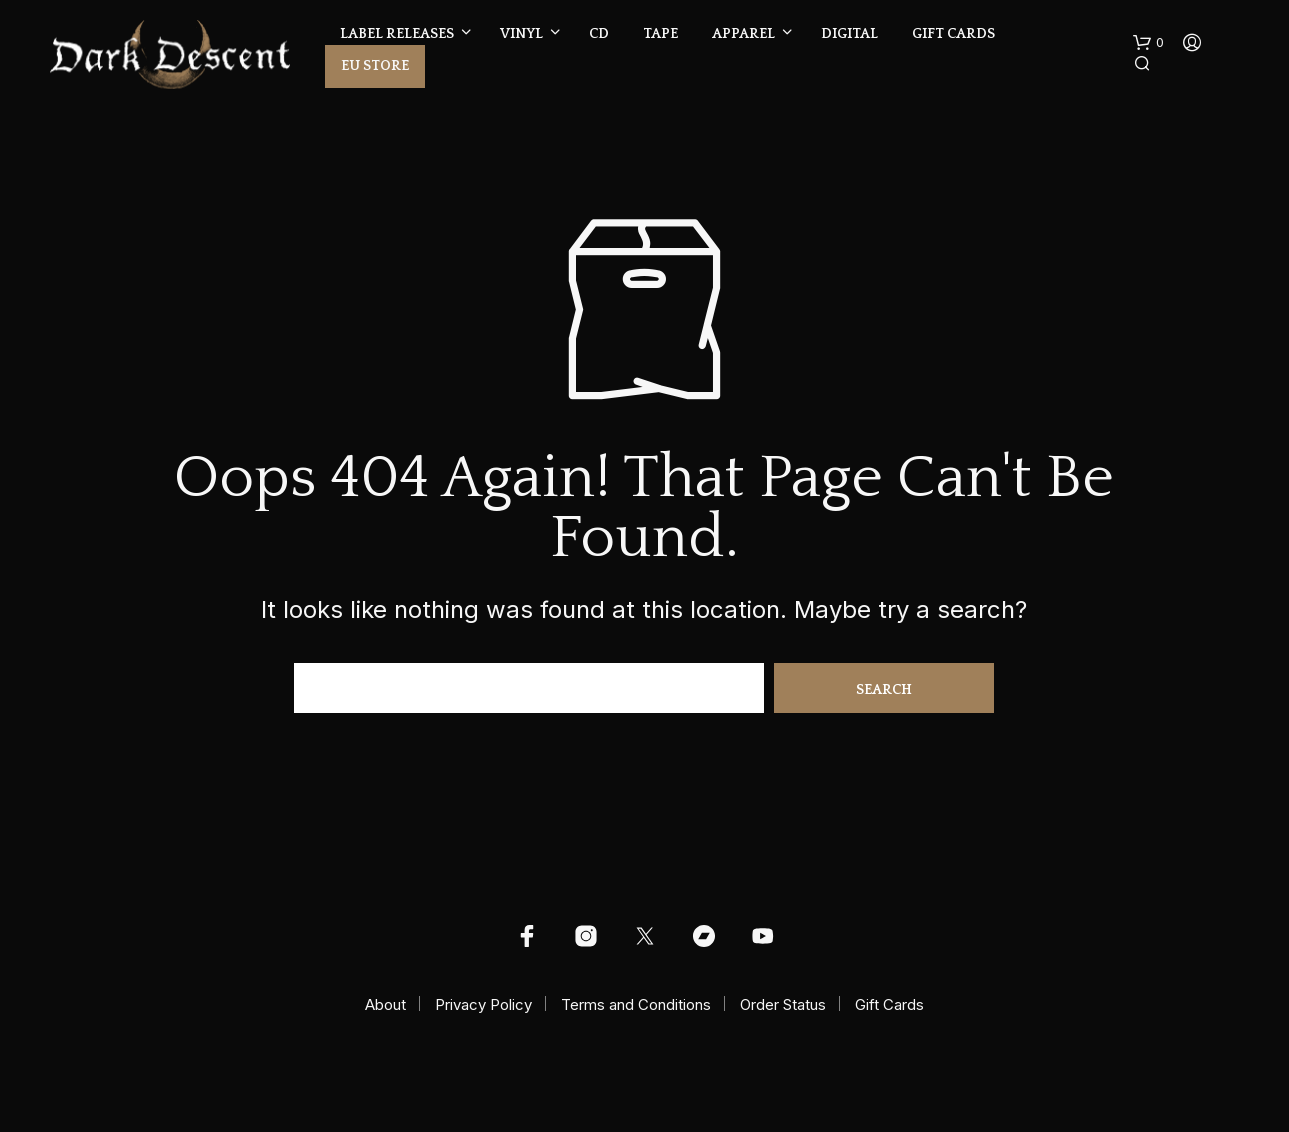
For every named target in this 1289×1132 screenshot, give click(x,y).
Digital (849, 34)
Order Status (783, 1004)
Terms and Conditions (636, 1004)
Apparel (743, 34)
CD (599, 34)
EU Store (375, 66)
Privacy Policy (483, 1004)
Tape (660, 34)
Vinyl (521, 34)
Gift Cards (953, 34)
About (385, 1004)
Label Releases (397, 34)
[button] (1148, 43)
